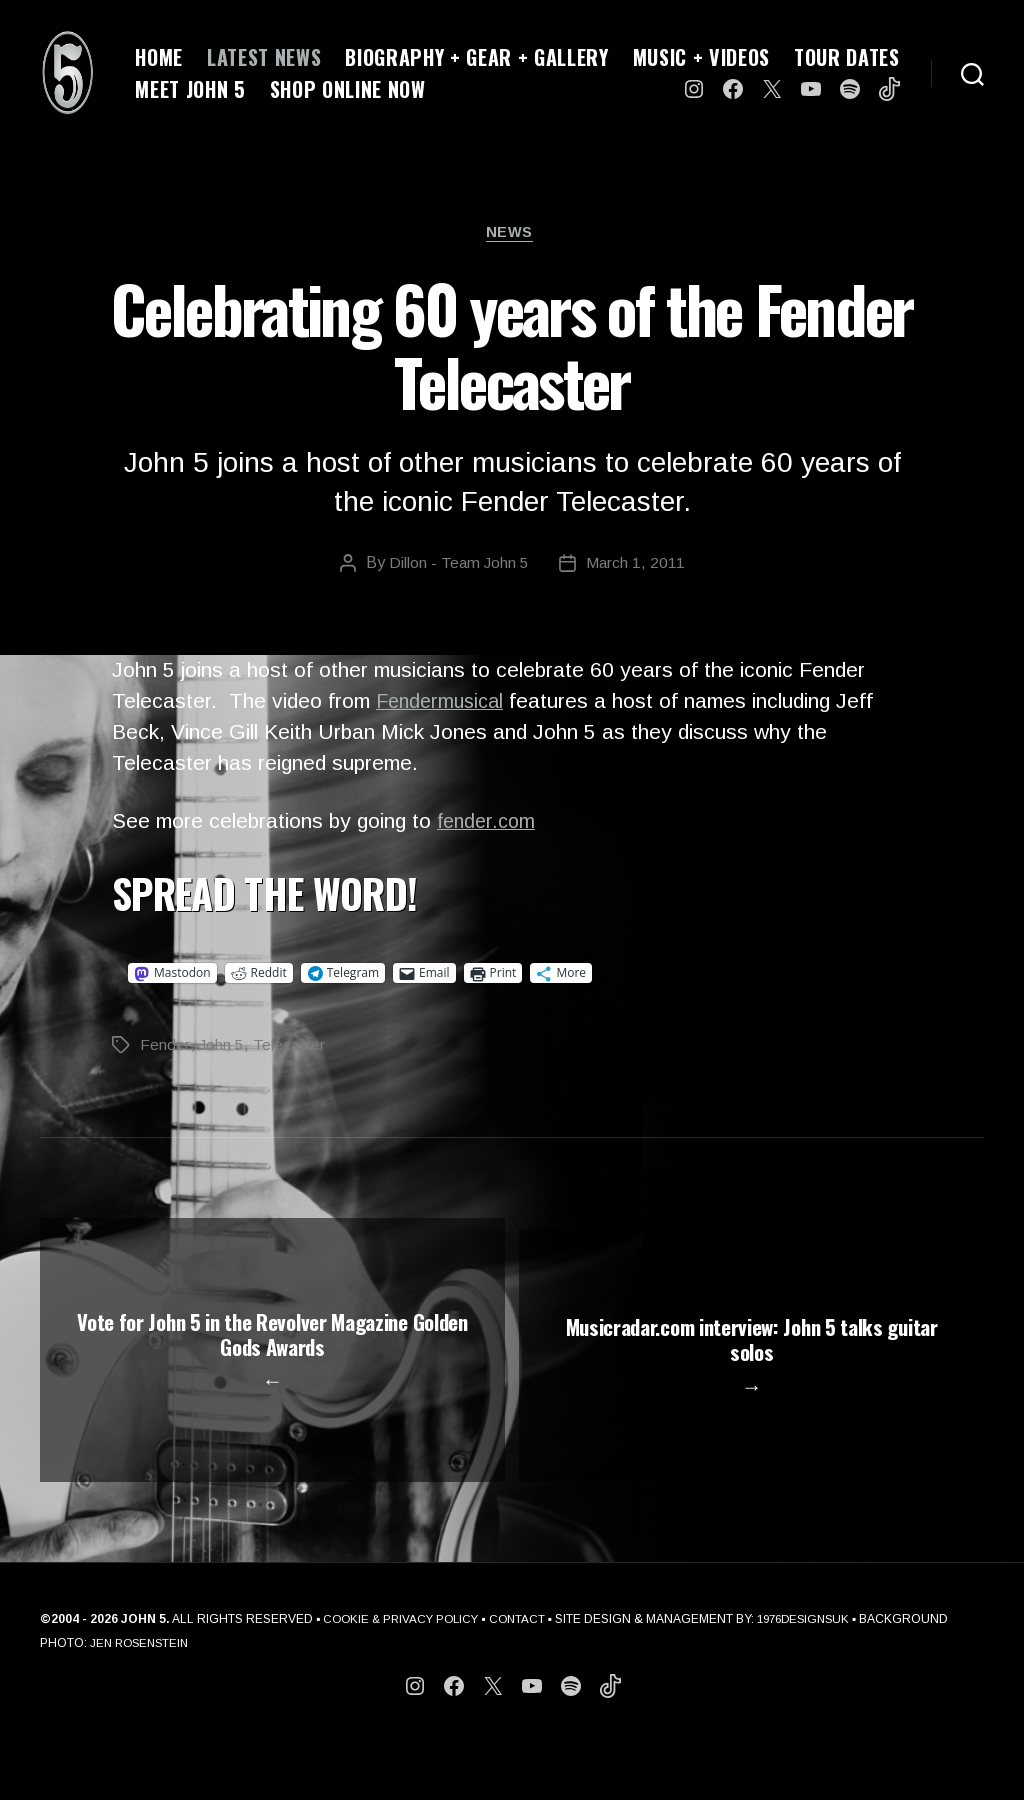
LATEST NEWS (264, 57)
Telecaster (290, 1047)
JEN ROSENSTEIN (234, 1702)
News (511, 234)
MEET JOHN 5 (190, 89)
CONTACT (526, 1678)
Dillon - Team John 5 (458, 566)
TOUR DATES (847, 57)
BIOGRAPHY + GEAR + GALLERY (476, 57)
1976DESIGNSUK (817, 1678)
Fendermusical (443, 704)
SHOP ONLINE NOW (348, 89)
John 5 (221, 1047)
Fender (164, 1047)
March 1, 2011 (636, 566)
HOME (159, 57)
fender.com (489, 823)
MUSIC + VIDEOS (701, 57)
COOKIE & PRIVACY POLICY (404, 1678)
